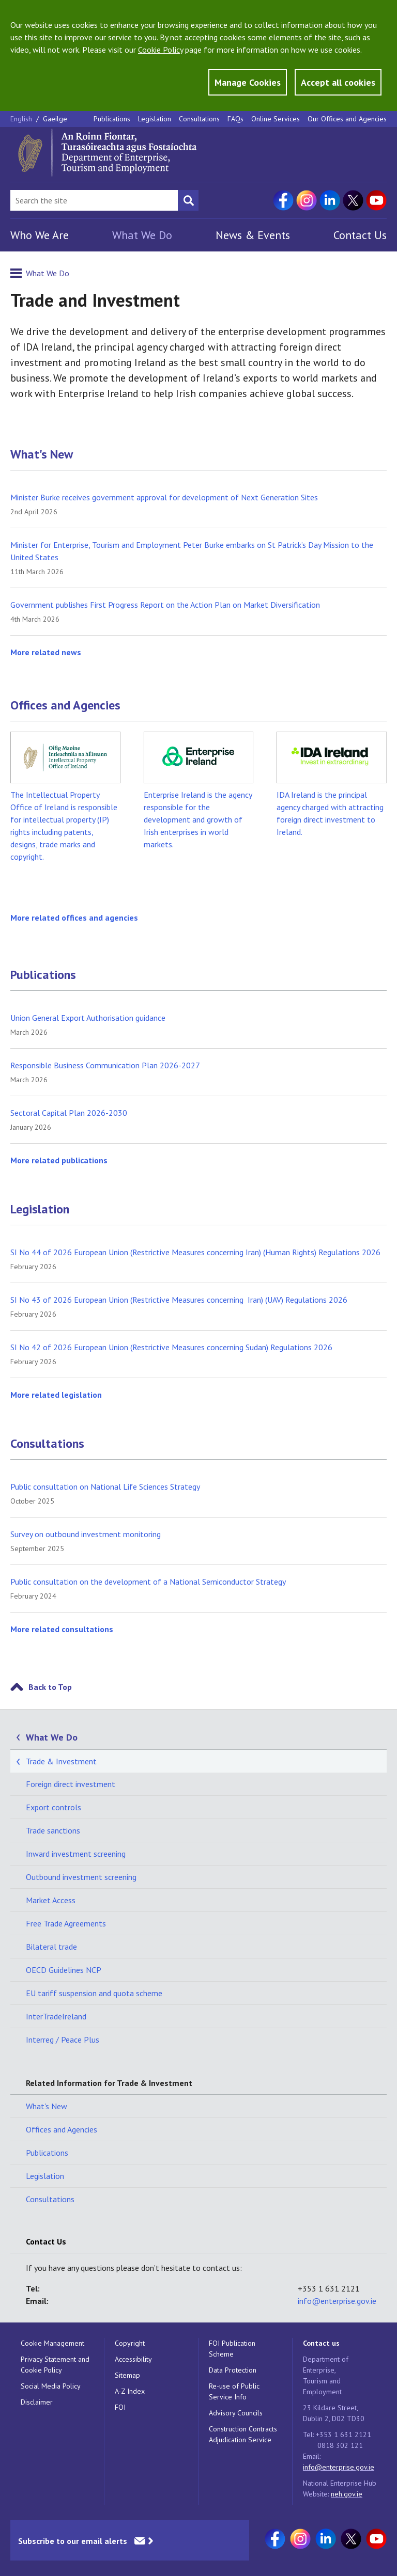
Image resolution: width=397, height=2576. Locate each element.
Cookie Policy (160, 49)
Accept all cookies (338, 82)
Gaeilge (55, 118)
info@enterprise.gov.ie (337, 2301)
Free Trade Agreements (66, 1923)
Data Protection (232, 2370)
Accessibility (133, 2359)
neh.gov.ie (346, 2494)
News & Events (253, 235)
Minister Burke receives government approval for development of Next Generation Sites (164, 497)
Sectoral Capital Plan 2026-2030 (68, 1113)
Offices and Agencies (65, 705)
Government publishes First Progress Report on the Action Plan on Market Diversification (165, 604)
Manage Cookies (248, 82)
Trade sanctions (53, 1830)
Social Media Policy (51, 2386)
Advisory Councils (236, 2412)
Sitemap (127, 2375)
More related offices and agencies (74, 917)
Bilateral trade (51, 1946)
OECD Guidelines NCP (63, 1970)
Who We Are (39, 235)
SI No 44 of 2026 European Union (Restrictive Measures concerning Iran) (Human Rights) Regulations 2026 (195, 1252)
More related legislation (56, 1394)
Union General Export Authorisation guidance (87, 1018)
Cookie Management (52, 2343)
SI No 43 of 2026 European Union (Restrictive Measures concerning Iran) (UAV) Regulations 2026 (178, 1299)
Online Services (275, 118)
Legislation (154, 118)
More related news (45, 652)
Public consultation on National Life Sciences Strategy (105, 1486)
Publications (112, 118)
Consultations (199, 118)
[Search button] (188, 200)
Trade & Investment (61, 1761)
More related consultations (61, 1629)
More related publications (59, 1160)
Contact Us (360, 235)
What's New (41, 454)
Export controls (53, 1807)
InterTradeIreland (56, 2016)
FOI (120, 2407)
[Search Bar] (94, 200)
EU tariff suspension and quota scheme (94, 1993)
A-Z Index (130, 2391)
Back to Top (50, 1687)
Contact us (321, 2343)
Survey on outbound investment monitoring (85, 1534)
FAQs (235, 118)
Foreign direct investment (70, 1784)
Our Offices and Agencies (347, 118)
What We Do (142, 235)
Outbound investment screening (81, 1877)
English (22, 118)
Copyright (130, 2343)
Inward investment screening (76, 1853)
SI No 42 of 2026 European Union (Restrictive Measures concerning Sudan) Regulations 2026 (171, 1347)
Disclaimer (37, 2402)
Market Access (50, 1900)
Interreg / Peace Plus (62, 2039)
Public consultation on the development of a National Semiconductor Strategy (148, 1581)
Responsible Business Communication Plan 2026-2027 (105, 1065)
